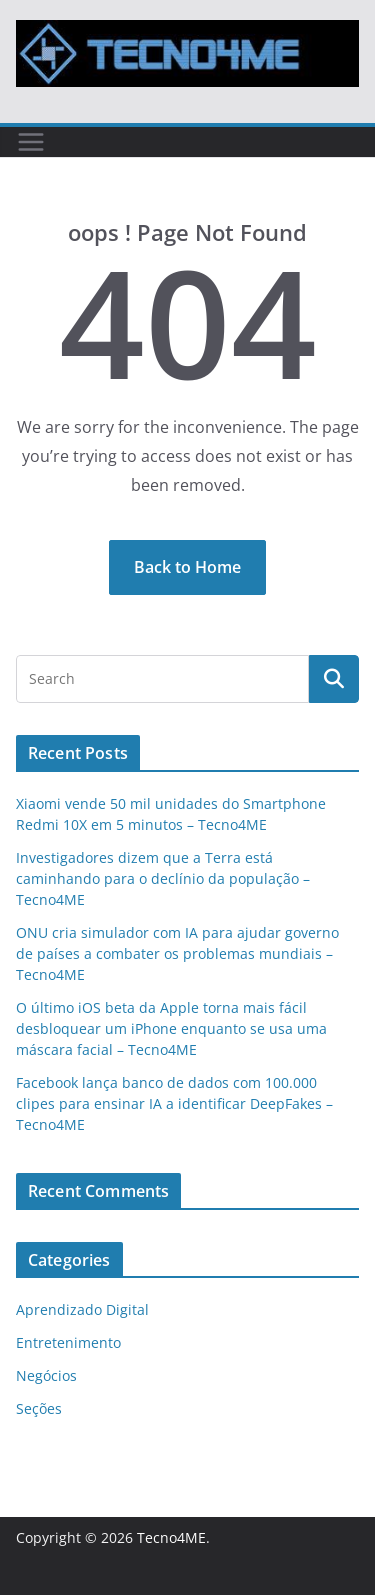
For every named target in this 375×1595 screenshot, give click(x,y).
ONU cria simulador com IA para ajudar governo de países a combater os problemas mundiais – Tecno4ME (177, 953)
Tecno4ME (171, 1537)
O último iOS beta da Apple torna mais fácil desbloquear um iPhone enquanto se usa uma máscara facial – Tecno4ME (171, 1028)
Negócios (46, 1375)
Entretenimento (68, 1342)
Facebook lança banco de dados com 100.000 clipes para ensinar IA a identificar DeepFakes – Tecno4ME (174, 1103)
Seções (39, 1408)
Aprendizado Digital (82, 1309)
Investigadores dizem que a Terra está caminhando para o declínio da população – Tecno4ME (163, 878)
